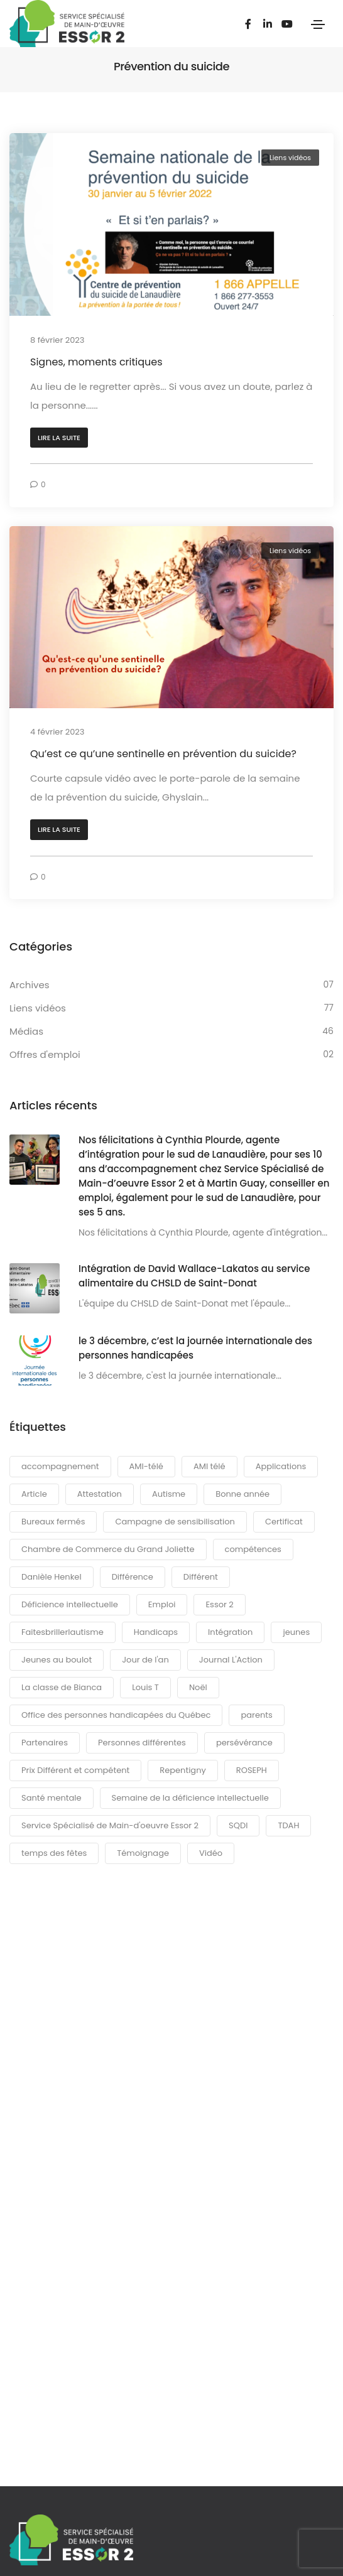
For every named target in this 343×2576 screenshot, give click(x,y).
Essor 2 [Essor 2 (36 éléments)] (219, 1604)
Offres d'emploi (44, 1054)
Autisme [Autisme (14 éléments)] (168, 1494)
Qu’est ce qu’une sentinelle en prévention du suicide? (163, 753)
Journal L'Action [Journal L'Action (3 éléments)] (231, 1660)
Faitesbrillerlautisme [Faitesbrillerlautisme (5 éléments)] (62, 1632)
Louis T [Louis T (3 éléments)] (145, 1687)
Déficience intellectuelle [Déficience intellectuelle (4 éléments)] (69, 1604)
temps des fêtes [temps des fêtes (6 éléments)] (54, 1853)
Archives (29, 984)
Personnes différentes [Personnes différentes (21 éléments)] (142, 1743)
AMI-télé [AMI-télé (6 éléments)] (146, 1466)
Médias (26, 1031)
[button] (59, 438)
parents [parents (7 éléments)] (256, 1715)
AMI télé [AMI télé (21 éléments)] (209, 1466)
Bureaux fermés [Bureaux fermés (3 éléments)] (53, 1522)
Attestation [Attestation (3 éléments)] (99, 1494)
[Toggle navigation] (318, 24)
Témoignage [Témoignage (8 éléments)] (143, 1853)
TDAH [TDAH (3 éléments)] (288, 1825)
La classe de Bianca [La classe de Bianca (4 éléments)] (61, 1687)
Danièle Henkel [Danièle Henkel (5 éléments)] (51, 1577)
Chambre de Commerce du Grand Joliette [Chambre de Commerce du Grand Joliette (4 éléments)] (108, 1549)
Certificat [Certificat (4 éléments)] (284, 1522)
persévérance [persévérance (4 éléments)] (244, 1743)
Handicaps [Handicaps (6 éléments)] (156, 1632)
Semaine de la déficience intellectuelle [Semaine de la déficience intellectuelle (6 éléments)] (190, 1798)
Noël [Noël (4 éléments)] (198, 1687)
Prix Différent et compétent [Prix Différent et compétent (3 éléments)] (75, 1770)
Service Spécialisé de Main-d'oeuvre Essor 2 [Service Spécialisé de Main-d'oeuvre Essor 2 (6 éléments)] (110, 1825)
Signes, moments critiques (96, 362)
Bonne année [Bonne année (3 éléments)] (242, 1494)
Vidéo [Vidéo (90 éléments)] (210, 1853)
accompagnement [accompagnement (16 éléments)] (60, 1466)
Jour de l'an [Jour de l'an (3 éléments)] (145, 1660)
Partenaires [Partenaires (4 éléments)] (44, 1743)
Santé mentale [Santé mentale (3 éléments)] (51, 1798)
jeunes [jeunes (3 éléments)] (296, 1632)
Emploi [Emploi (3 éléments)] (162, 1604)
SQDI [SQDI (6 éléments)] (238, 1825)
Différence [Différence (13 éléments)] (132, 1577)
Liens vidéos (290, 158)
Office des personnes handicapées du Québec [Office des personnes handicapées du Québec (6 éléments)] (115, 1715)
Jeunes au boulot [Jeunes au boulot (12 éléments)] (56, 1660)
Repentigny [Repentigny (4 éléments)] (183, 1770)
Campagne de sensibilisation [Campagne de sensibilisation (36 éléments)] (174, 1522)
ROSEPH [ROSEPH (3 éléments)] (251, 1770)
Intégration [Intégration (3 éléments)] (230, 1632)
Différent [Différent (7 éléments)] (200, 1577)
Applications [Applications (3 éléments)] (281, 1466)
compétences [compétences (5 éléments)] (253, 1549)
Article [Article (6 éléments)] (34, 1494)
